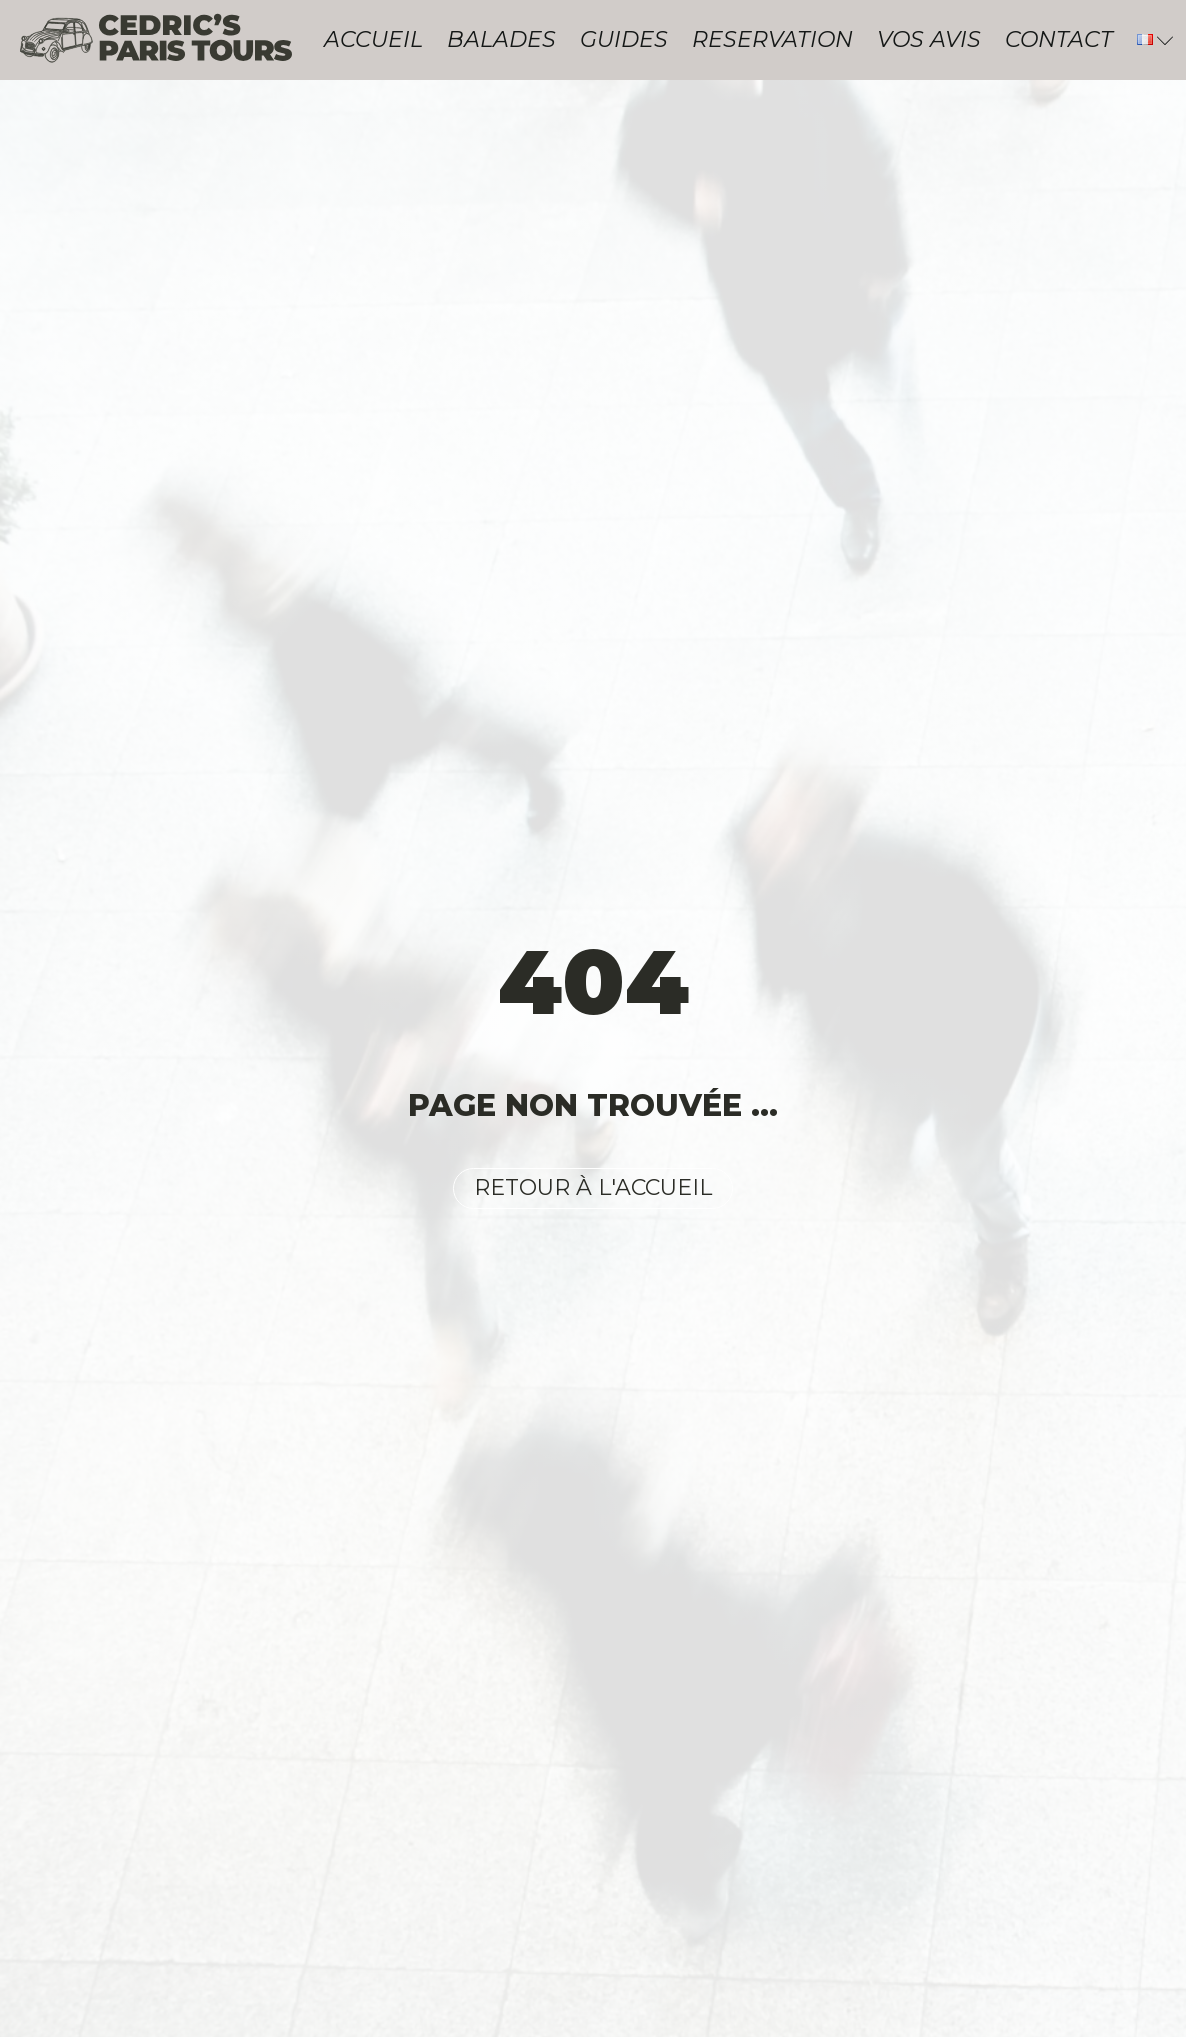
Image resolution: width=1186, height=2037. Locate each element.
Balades (501, 39)
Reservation (772, 39)
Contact (1059, 39)
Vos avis (929, 39)
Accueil (373, 39)
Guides (624, 39)
